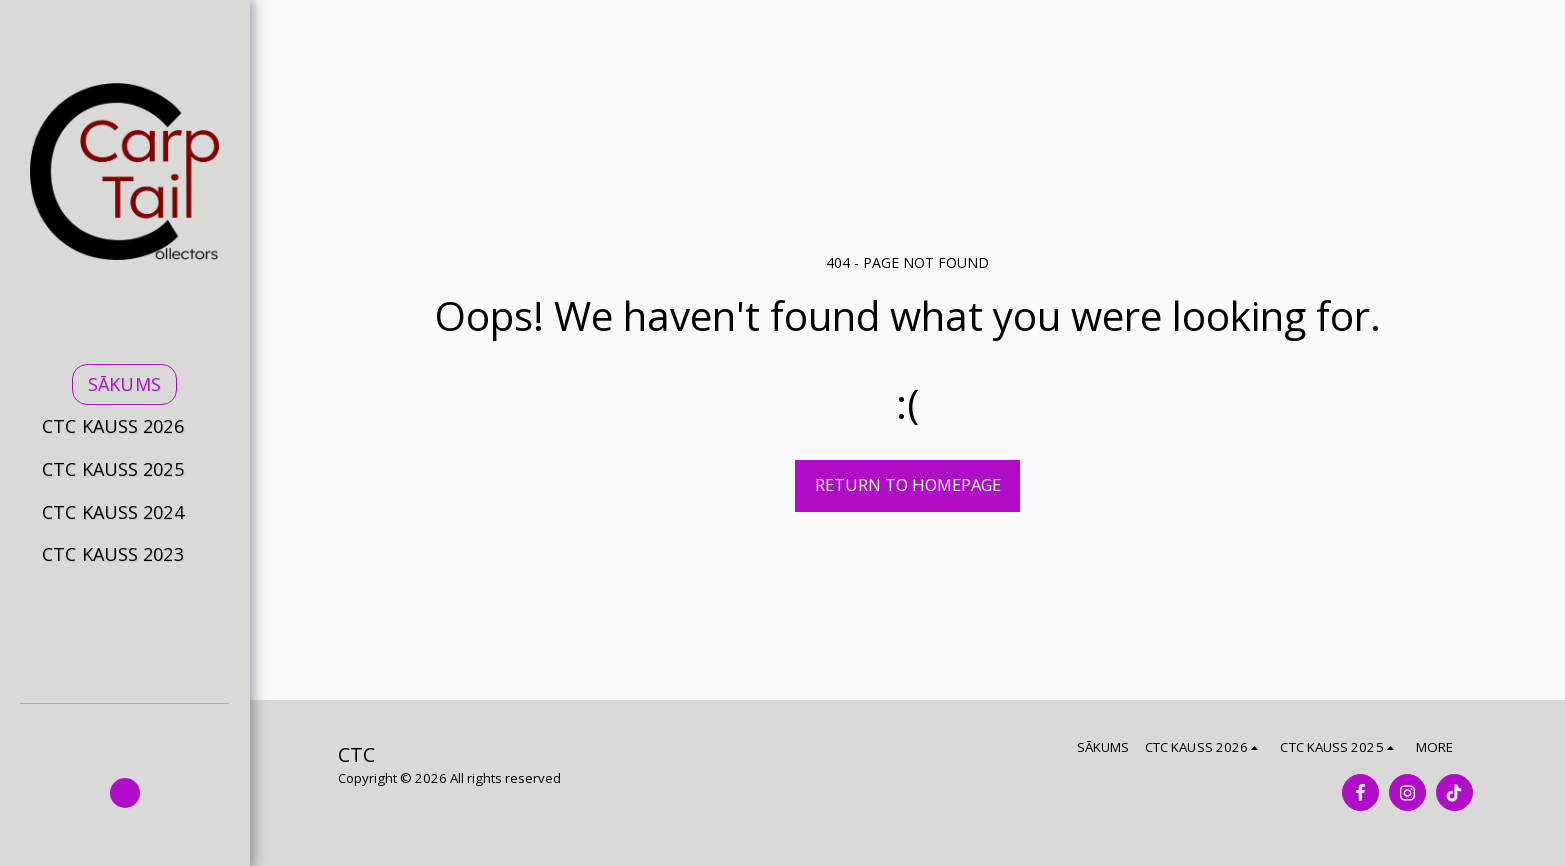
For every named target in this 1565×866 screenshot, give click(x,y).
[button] (124, 427)
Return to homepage (908, 484)
